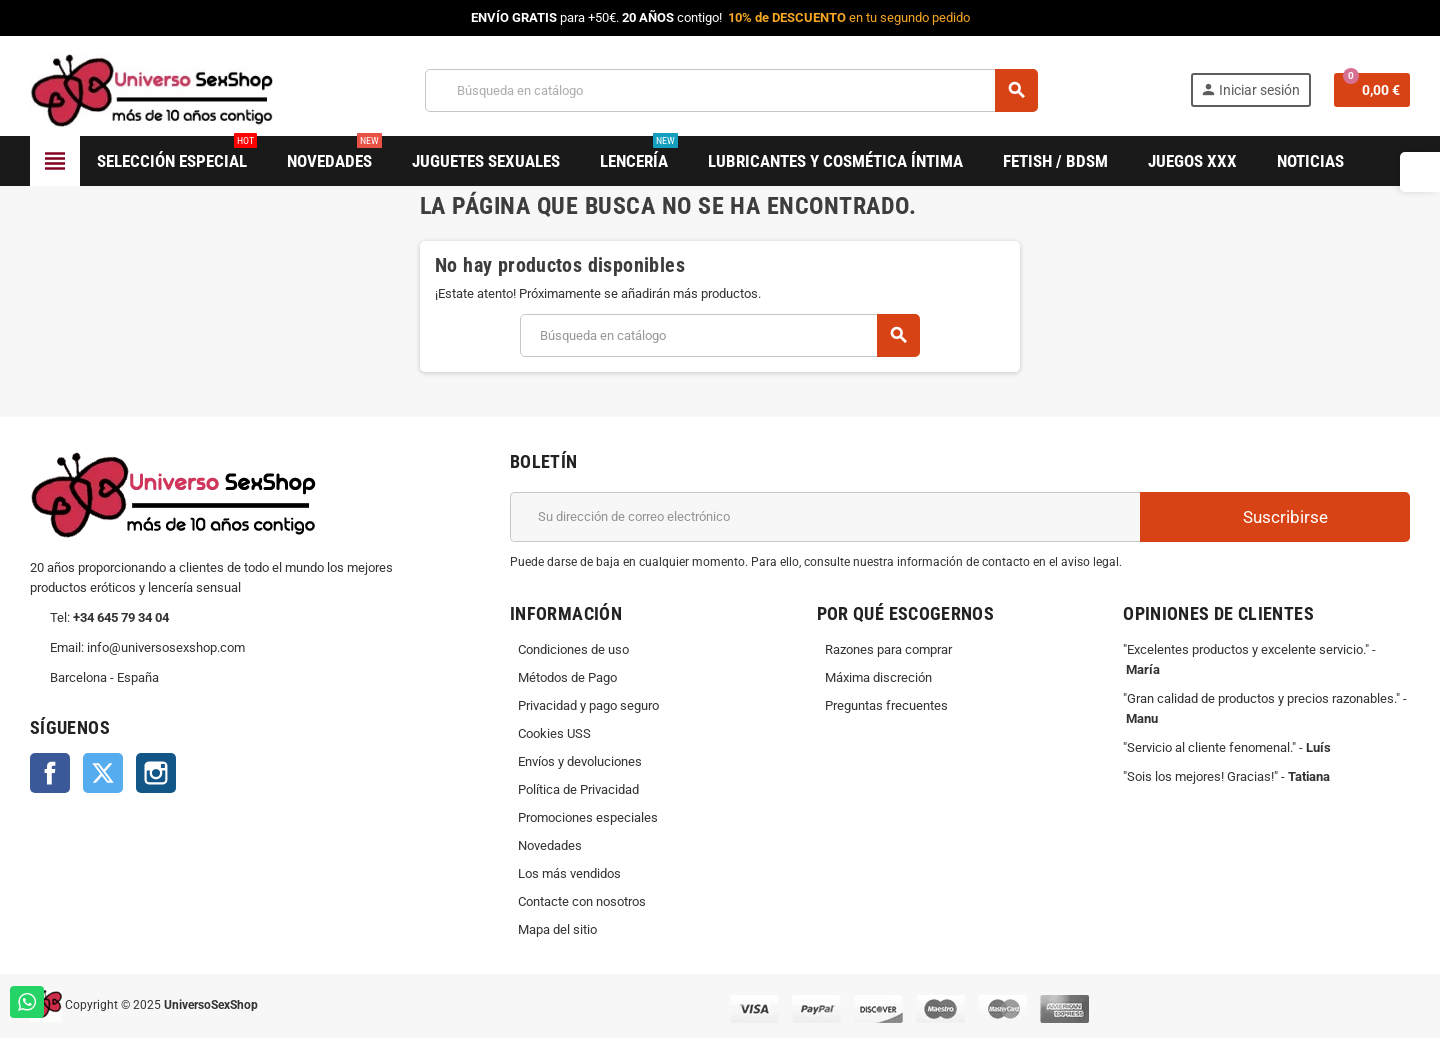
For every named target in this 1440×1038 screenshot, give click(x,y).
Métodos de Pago (567, 677)
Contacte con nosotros (582, 901)
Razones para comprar (888, 649)
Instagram (156, 773)
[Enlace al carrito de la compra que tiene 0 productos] (1372, 90)
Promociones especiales (588, 817)
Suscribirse (1275, 516)
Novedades (550, 845)
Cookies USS (554, 733)
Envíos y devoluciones (580, 761)
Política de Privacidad (578, 789)
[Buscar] (730, 90)
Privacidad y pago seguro (588, 705)
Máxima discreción (878, 677)
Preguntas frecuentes (886, 705)
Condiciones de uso (573, 649)
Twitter (103, 773)
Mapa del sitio (557, 929)
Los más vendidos (569, 873)
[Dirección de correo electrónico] (825, 517)
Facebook (50, 773)
